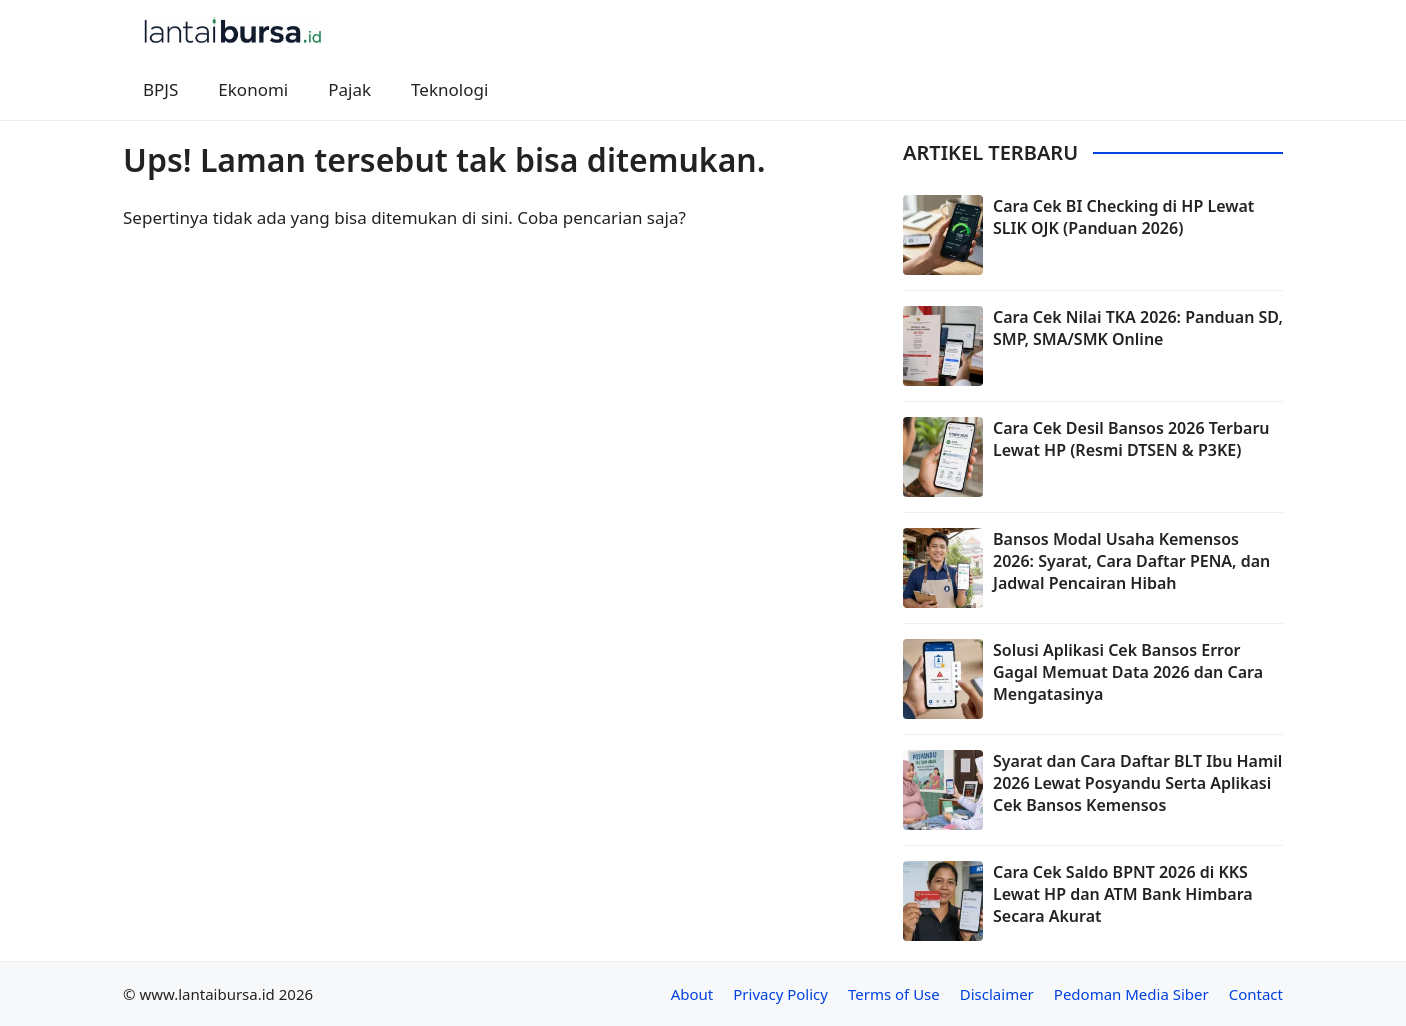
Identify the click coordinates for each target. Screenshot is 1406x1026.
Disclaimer (997, 994)
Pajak (349, 89)
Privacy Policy (780, 994)
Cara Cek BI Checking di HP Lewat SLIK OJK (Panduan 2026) (1123, 217)
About (692, 994)
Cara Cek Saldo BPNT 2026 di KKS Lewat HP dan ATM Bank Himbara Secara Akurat (1123, 894)
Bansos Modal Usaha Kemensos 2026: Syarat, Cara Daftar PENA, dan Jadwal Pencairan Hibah (1131, 561)
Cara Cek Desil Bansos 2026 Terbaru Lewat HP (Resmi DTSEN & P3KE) (1131, 439)
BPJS (160, 89)
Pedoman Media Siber (1131, 994)
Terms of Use (894, 994)
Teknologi (449, 89)
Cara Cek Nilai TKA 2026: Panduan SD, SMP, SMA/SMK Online (1138, 328)
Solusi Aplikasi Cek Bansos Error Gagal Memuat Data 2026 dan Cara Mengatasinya (1128, 672)
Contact (1256, 994)
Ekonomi (253, 89)
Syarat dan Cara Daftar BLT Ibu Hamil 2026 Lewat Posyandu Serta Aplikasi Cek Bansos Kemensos (1137, 783)
